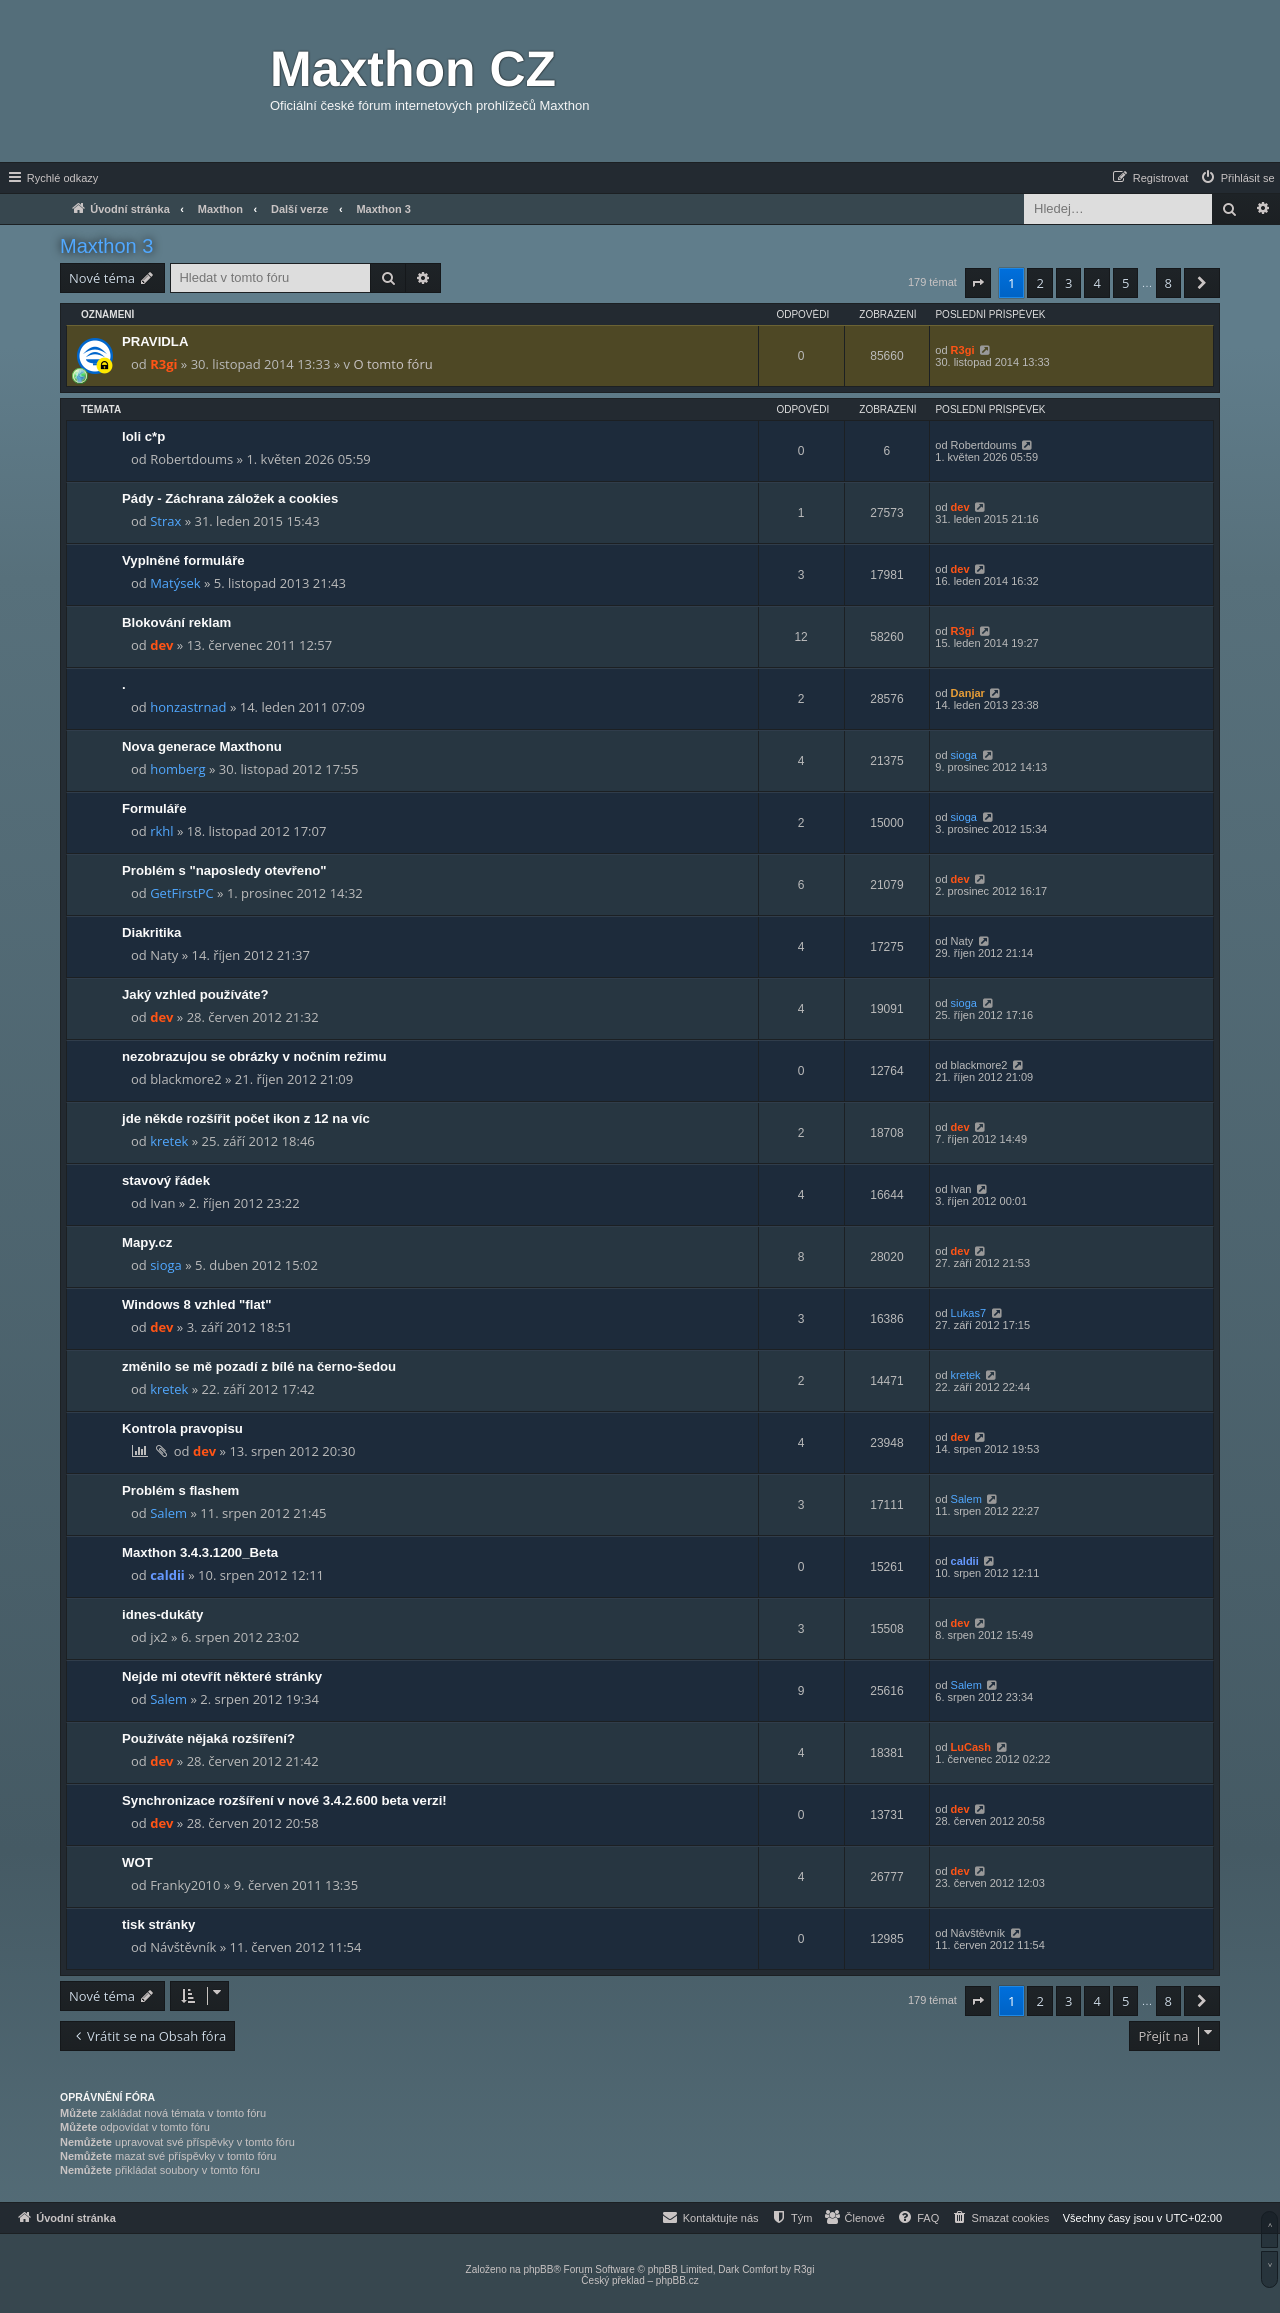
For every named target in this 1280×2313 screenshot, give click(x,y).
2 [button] (1039, 283)
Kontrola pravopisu (182, 1428)
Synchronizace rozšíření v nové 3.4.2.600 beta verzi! (284, 1800)
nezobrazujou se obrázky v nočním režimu (254, 1056)
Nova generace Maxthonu (202, 746)
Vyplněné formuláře (183, 560)
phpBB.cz (677, 2280)
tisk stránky (158, 1924)
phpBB (538, 2269)
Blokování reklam (176, 622)
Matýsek (175, 583)
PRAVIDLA (155, 341)
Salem (168, 1513)
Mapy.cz (147, 1242)
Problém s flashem (180, 1490)
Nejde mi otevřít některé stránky (222, 1676)
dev (960, 507)
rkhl (161, 831)
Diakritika (151, 932)
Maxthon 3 (106, 246)
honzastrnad (188, 707)
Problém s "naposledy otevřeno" (224, 870)
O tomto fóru (392, 364)
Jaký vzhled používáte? (195, 994)
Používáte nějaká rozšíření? (208, 1738)
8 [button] (1168, 283)
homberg (177, 769)
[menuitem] (1237, 178)
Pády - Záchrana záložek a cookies (230, 498)
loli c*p (143, 436)
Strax (165, 521)
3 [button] (1068, 283)
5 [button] (1125, 283)
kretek (169, 1141)
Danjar (968, 693)
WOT (137, 1862)
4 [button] (1096, 283)
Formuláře (154, 808)
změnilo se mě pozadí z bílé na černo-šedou (259, 1366)
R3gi (163, 364)
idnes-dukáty (162, 1614)
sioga (964, 755)
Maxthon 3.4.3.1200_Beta (200, 1552)
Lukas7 (968, 1313)
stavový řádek (166, 1180)
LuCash (971, 1747)
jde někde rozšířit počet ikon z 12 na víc (246, 1118)
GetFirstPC (182, 893)
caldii (167, 1575)
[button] (978, 283)
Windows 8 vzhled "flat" (196, 1304)
